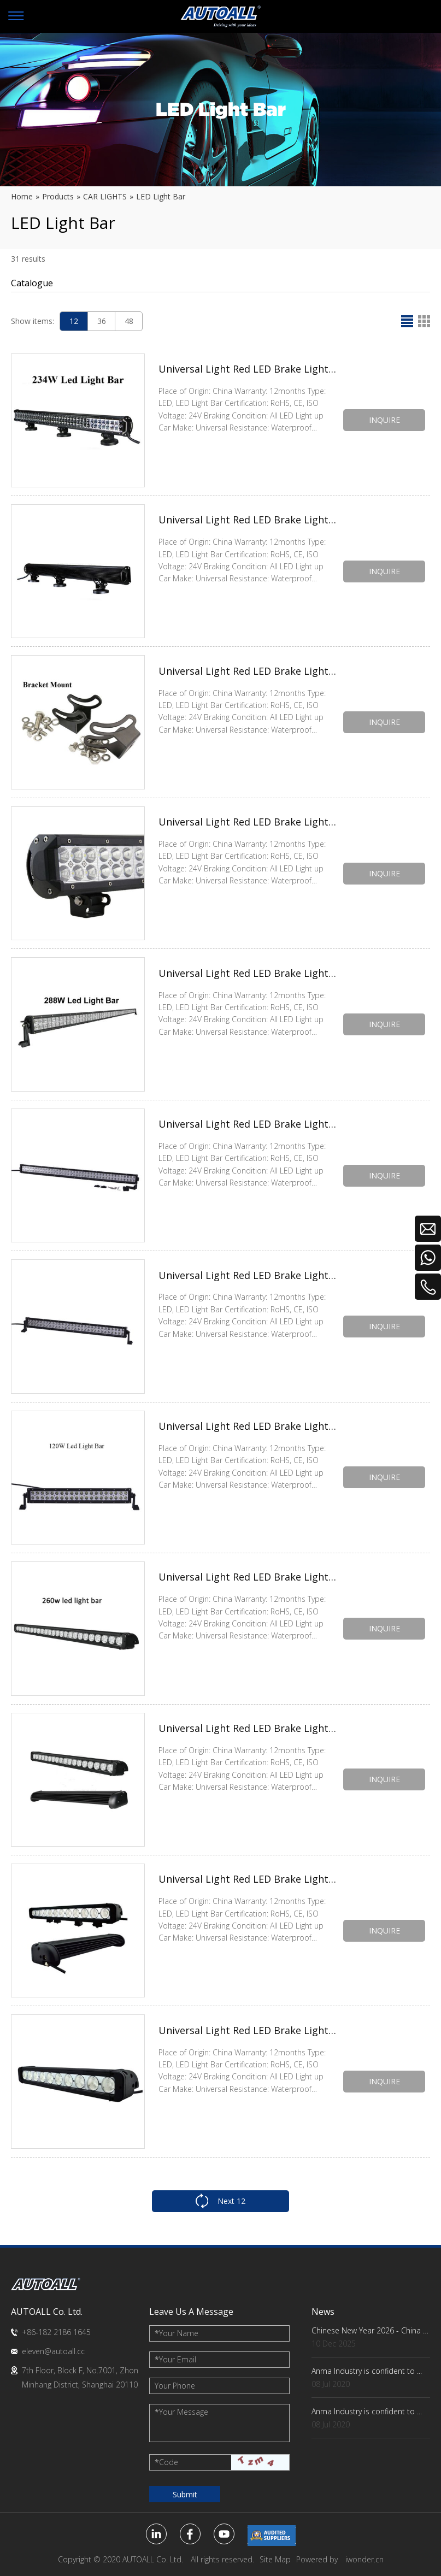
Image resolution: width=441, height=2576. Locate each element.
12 (73, 321)
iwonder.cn (364, 2559)
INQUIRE (383, 420)
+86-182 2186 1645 (56, 2332)
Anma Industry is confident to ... (366, 2371)
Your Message (181, 2412)
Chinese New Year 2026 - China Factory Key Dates (370, 2330)
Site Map (275, 2559)
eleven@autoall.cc (53, 2351)
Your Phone (175, 2385)
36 (101, 321)
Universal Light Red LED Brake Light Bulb (248, 369)
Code (166, 2462)
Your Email (175, 2359)
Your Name (176, 2333)
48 (129, 321)
